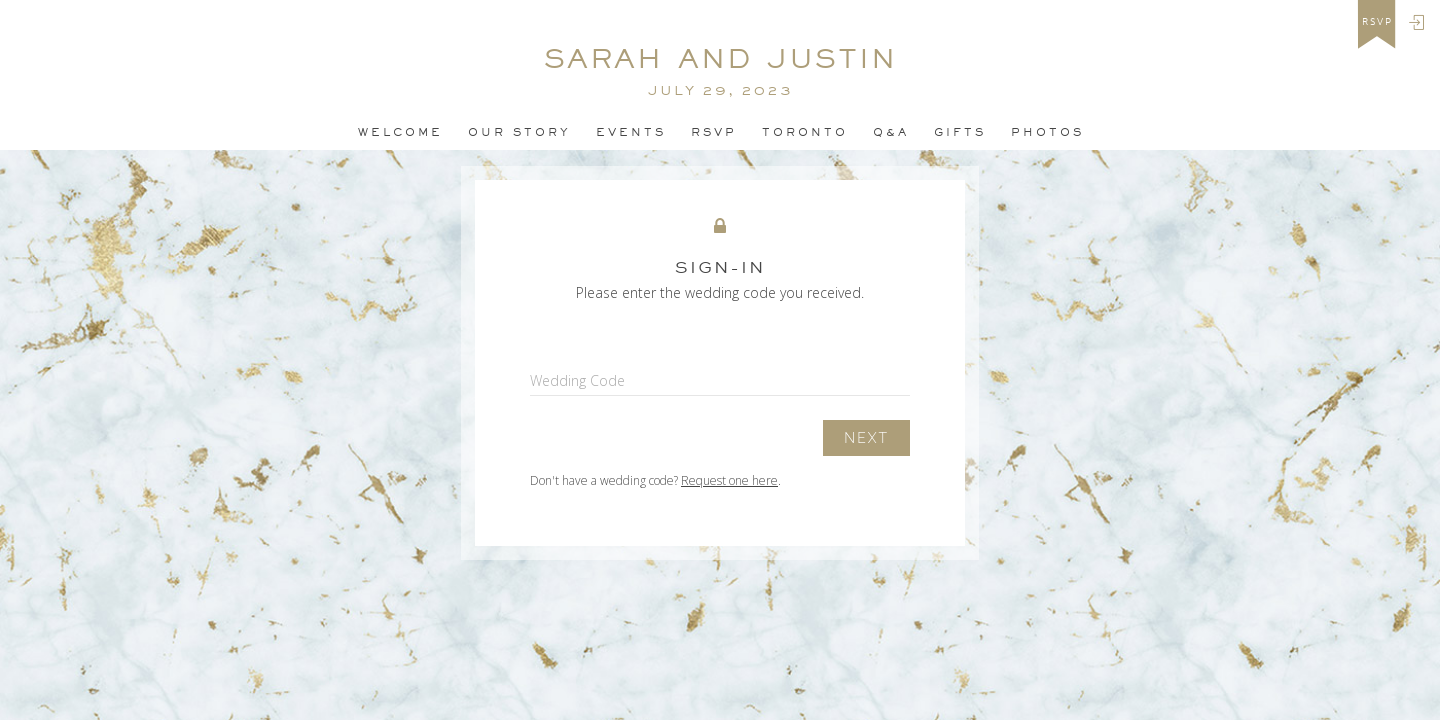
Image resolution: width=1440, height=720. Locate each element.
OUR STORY (519, 132)
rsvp (1377, 22)
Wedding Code (577, 380)
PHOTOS (1047, 132)
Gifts (960, 132)
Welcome (400, 132)
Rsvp (714, 132)
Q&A (891, 132)
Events (631, 132)
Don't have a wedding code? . (655, 480)
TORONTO (805, 132)
